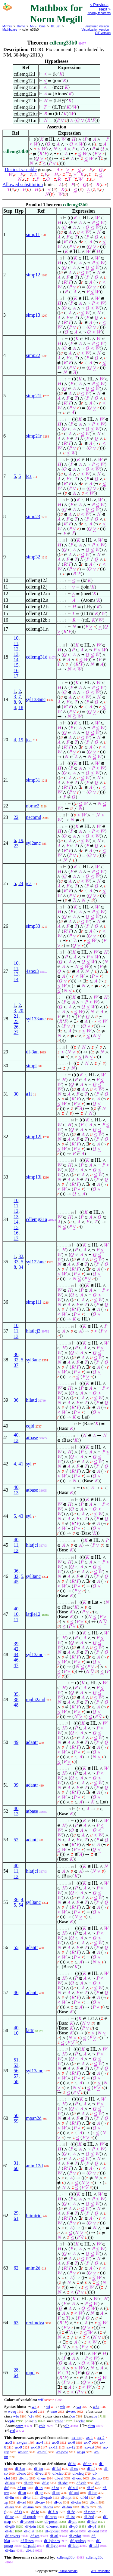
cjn (34, 2421)
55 (16, 1947)
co (73, 2416)
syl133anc (36, 699)
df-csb (81, 2483)
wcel (33, 2411)
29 (16, 2212)
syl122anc (36, 1261)
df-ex (74, 2468)
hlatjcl (32, 1545)
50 (16, 2115)
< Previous (99, 4)
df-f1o (53, 2512)
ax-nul (42, 2452)
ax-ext (89, 2447)
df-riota (90, 2512)
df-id (84, 2497)
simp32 (33, 556)
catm (19, 2426)
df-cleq (78, 2473)
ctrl (12, 2430)
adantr (32, 1742)
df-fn (85, 2507)
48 (16, 1705)
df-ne (41, 2478)
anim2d (33, 2267)
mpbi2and (35, 1699)
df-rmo (96, 2478)
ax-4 (39, 2442)
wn (34, 2406)
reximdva (35, 2322)
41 (20, 1463)
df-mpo (51, 2516)
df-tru (38, 2468)
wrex (72, 2411)
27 (16, 1032)
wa (79, 2406)
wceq (12, 2411)
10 (16, 638)
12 (16, 648)
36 (16, 1354)
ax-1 (89, 2437)
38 (16, 1699)
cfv (31, 2416)
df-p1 (92, 2526)
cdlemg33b (65, 2557)
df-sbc (63, 2483)
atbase (32, 1437)
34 (20, 1267)
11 (16, 643)
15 (16, 665)
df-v (45, 2483)
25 (16, 1021)
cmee (59, 2421)
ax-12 (71, 2447)
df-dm (76, 2502)
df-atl (54, 2536)
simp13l (34, 1176)
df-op (56, 2492)
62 (16, 2267)
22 (16, 817)
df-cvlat (75, 2536)
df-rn (94, 2502)
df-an (87, 2463)
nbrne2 (32, 805)
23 (16, 845)
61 (16, 2218)
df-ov (9, 2516)
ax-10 (35, 2447)
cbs (94, 2416)
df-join (30, 2526)
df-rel (21, 2502)
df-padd (30, 2545)
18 (20, 707)
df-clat (29, 2531)
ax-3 (8, 2442)
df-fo (35, 2512)
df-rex (77, 2478)
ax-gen (22, 2442)
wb (62, 2406)
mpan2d (34, 2118)
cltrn (91, 2426)
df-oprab (29, 2516)
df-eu (39, 2473)
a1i (29, 1093)
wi (48, 2406)
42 (16, 1649)
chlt (42, 2426)
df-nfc (24, 2478)
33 (16, 1261)
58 (16, 2081)
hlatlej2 (33, 1330)
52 (16, 1839)
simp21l (34, 395)
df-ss (55, 2487)
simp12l (34, 1136)
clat (82, 2421)
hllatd (31, 1400)
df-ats (34, 2536)
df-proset (27, 2521)
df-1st (70, 2516)
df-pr (39, 2492)
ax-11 (53, 2447)
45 (16, 1581)
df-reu (10, 2483)
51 (16, 2059)
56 (16, 2070)
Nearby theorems (99, 13)
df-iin (9, 2497)
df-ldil (94, 2545)
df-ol (74, 2531)
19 (20, 739)
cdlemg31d (36, 656)
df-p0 (73, 2526)
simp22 (33, 355)
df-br (27, 2497)
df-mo (21, 2473)
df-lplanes (52, 2540)
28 (16, 2369)
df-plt (72, 2521)
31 (16, 2163)
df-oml (93, 2531)
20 (20, 1010)
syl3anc (33, 1359)
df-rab (28, 2483)
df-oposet (52, 2531)
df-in (38, 2487)
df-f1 (18, 2512)
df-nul (73, 2487)
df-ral (59, 2478)
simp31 (33, 779)
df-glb (10, 2526)
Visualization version (95, 29)
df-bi (72, 2463)
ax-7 (87, 2442)
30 (16, 1093)
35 (16, 1694)
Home (21, 26)
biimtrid (34, 2215)
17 (16, 675)
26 (16, 1026)
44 (16, 1654)
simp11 (33, 234)
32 (20, 1256)
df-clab (58, 2473)
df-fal (56, 2468)
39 (16, 1643)
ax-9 (18, 2447)
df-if (90, 2487)
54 (20, 1904)
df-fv (71, 2512)
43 (20, 1516)
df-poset (51, 2521)
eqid (30, 1425)
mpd (30, 2372)
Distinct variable (20, 169)
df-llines (26, 2540)
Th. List (56, 26)
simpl (31, 1065)
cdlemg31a (36, 1219)
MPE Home (38, 26)
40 (16, 1434)
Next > (105, 9)
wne (53, 2411)
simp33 (33, 926)
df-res (9, 2507)
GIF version (103, 33)
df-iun (92, 2492)
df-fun (67, 2507)
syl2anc (33, 843)
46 (16, 1659)
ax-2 (100, 2437)
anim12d (34, 2165)
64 (16, 2375)
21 (16, 1016)
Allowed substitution (22, 184)
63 (16, 2322)
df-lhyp (52, 2545)
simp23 (33, 516)
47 (16, 1665)
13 (16, 654)
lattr (30, 2030)
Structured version (96, 26)
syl (29, 1463)
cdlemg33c (94, 2557)
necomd (33, 817)
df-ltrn (10, 2550)
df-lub (92, 2521)
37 (16, 1365)
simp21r (34, 435)
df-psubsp (78, 2540)
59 (16, 2120)
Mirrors (7, 26)
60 (16, 2168)
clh (67, 2426)
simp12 (33, 274)
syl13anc (34, 1654)
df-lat (9, 2531)
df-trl (30, 2550)
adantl (32, 1839)
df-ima (28, 2507)
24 (20, 883)
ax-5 (55, 2442)
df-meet (52, 2526)
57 (16, 2076)
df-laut (73, 2545)
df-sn (22, 2492)
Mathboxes (9, 29)
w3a (96, 2406)
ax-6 (71, 2442)
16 (16, 670)
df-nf (91, 2468)
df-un (21, 2487)
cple (11, 2421)
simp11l (33, 1302)
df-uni (74, 2492)
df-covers (12, 2536)
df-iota (48, 2507)
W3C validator (100, 2571)
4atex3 (32, 971)
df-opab (46, 2497)
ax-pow (62, 2452)
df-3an (32, 1051)
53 (16, 2065)
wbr (16, 2416)
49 (16, 1742)
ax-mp (77, 2437)
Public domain (67, 2571)
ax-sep (23, 2452)
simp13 (33, 315)
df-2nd (89, 2516)
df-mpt (66, 2497)
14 (16, 659)
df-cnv (40, 2502)
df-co (58, 2502)
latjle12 (33, 1614)
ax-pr (81, 2452)
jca (29, 476)
